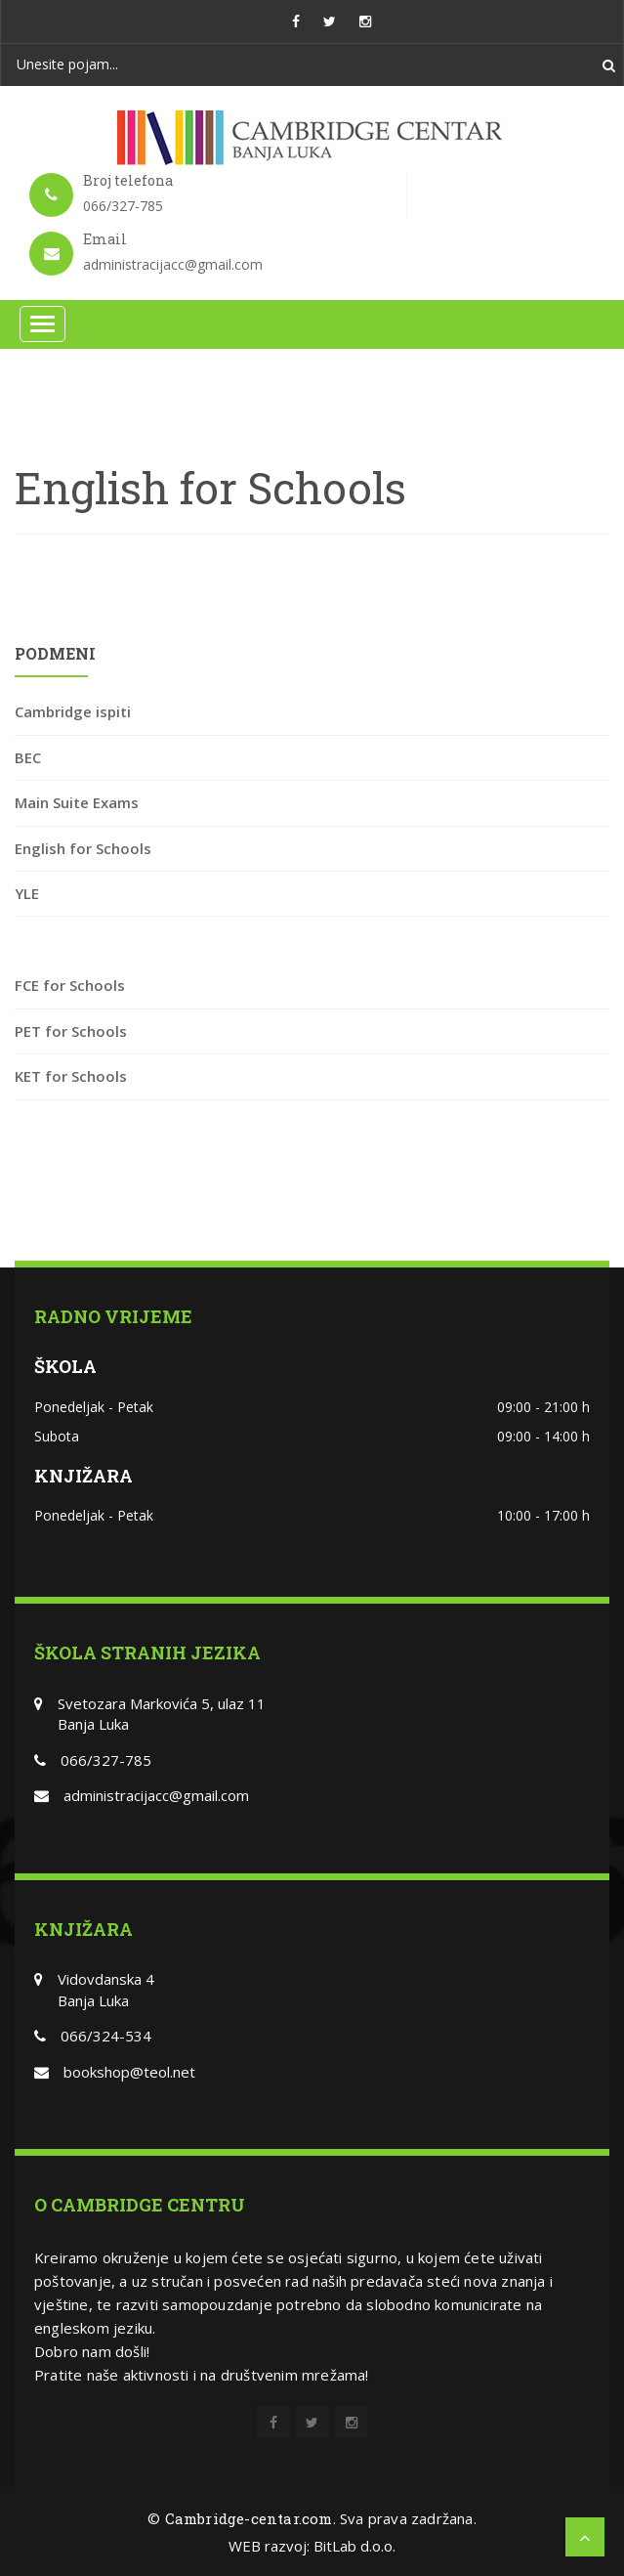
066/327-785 (106, 1760)
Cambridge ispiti (73, 711)
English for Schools (83, 848)
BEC (28, 757)
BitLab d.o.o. (354, 2545)
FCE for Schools (70, 985)
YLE (27, 893)
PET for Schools (71, 1031)
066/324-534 (106, 2035)
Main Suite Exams (77, 802)
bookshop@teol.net (129, 2072)
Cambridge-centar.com (249, 2518)
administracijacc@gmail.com (156, 1795)
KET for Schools (71, 1076)
